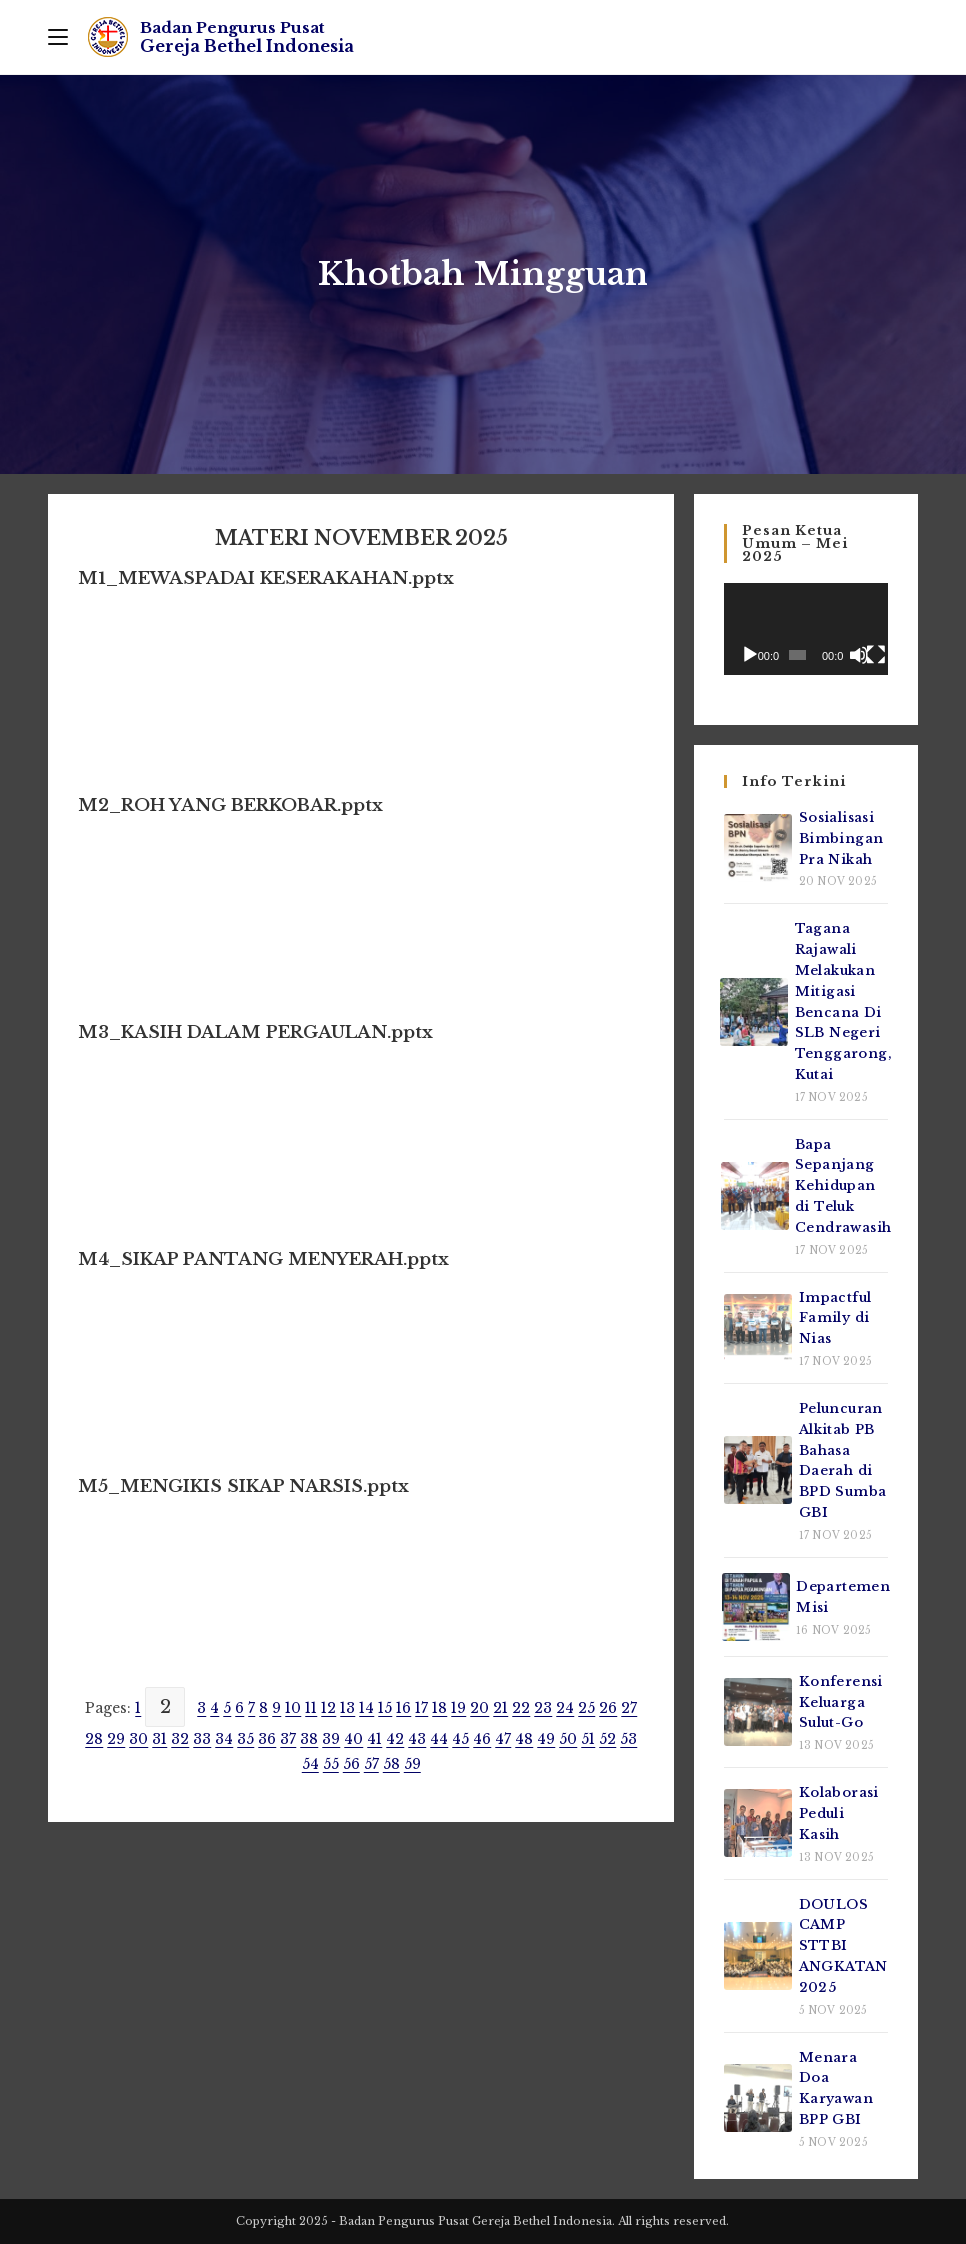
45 (460, 1739)
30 (138, 1739)
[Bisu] (859, 655)
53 (628, 1739)
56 (351, 1764)
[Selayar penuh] (876, 655)
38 (309, 1739)
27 (629, 1708)
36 (267, 1739)
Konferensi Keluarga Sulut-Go (841, 1702)
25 (586, 1708)
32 (180, 1739)
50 (568, 1739)
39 (331, 1739)
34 (224, 1739)
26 (608, 1708)
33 (202, 1739)
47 (503, 1739)
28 (94, 1739)
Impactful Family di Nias (835, 1318)
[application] (805, 629)
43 (417, 1739)
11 (311, 1708)
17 (421, 1708)
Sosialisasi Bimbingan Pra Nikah (841, 838)
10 (293, 1708)
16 (403, 1708)
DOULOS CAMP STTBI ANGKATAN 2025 (843, 1946)
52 (607, 1739)
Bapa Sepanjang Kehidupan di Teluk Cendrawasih (843, 1186)
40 (353, 1739)
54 (310, 1764)
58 (391, 1764)
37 (288, 1739)
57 (371, 1764)
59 (412, 1764)
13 (347, 1708)
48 (524, 1739)
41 (374, 1739)
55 (331, 1764)
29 (116, 1739)
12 (328, 1708)
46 (482, 1739)
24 (565, 1708)
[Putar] (750, 655)
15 (385, 1708)
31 (159, 1739)
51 (588, 1739)
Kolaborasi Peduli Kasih (839, 1813)
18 (439, 1708)
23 (543, 1708)
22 (521, 1708)
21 (500, 1708)
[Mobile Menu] (58, 37)
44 (439, 1739)
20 (479, 1708)
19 (458, 1708)
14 (366, 1708)
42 (395, 1739)
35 (245, 1739)
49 (546, 1739)
